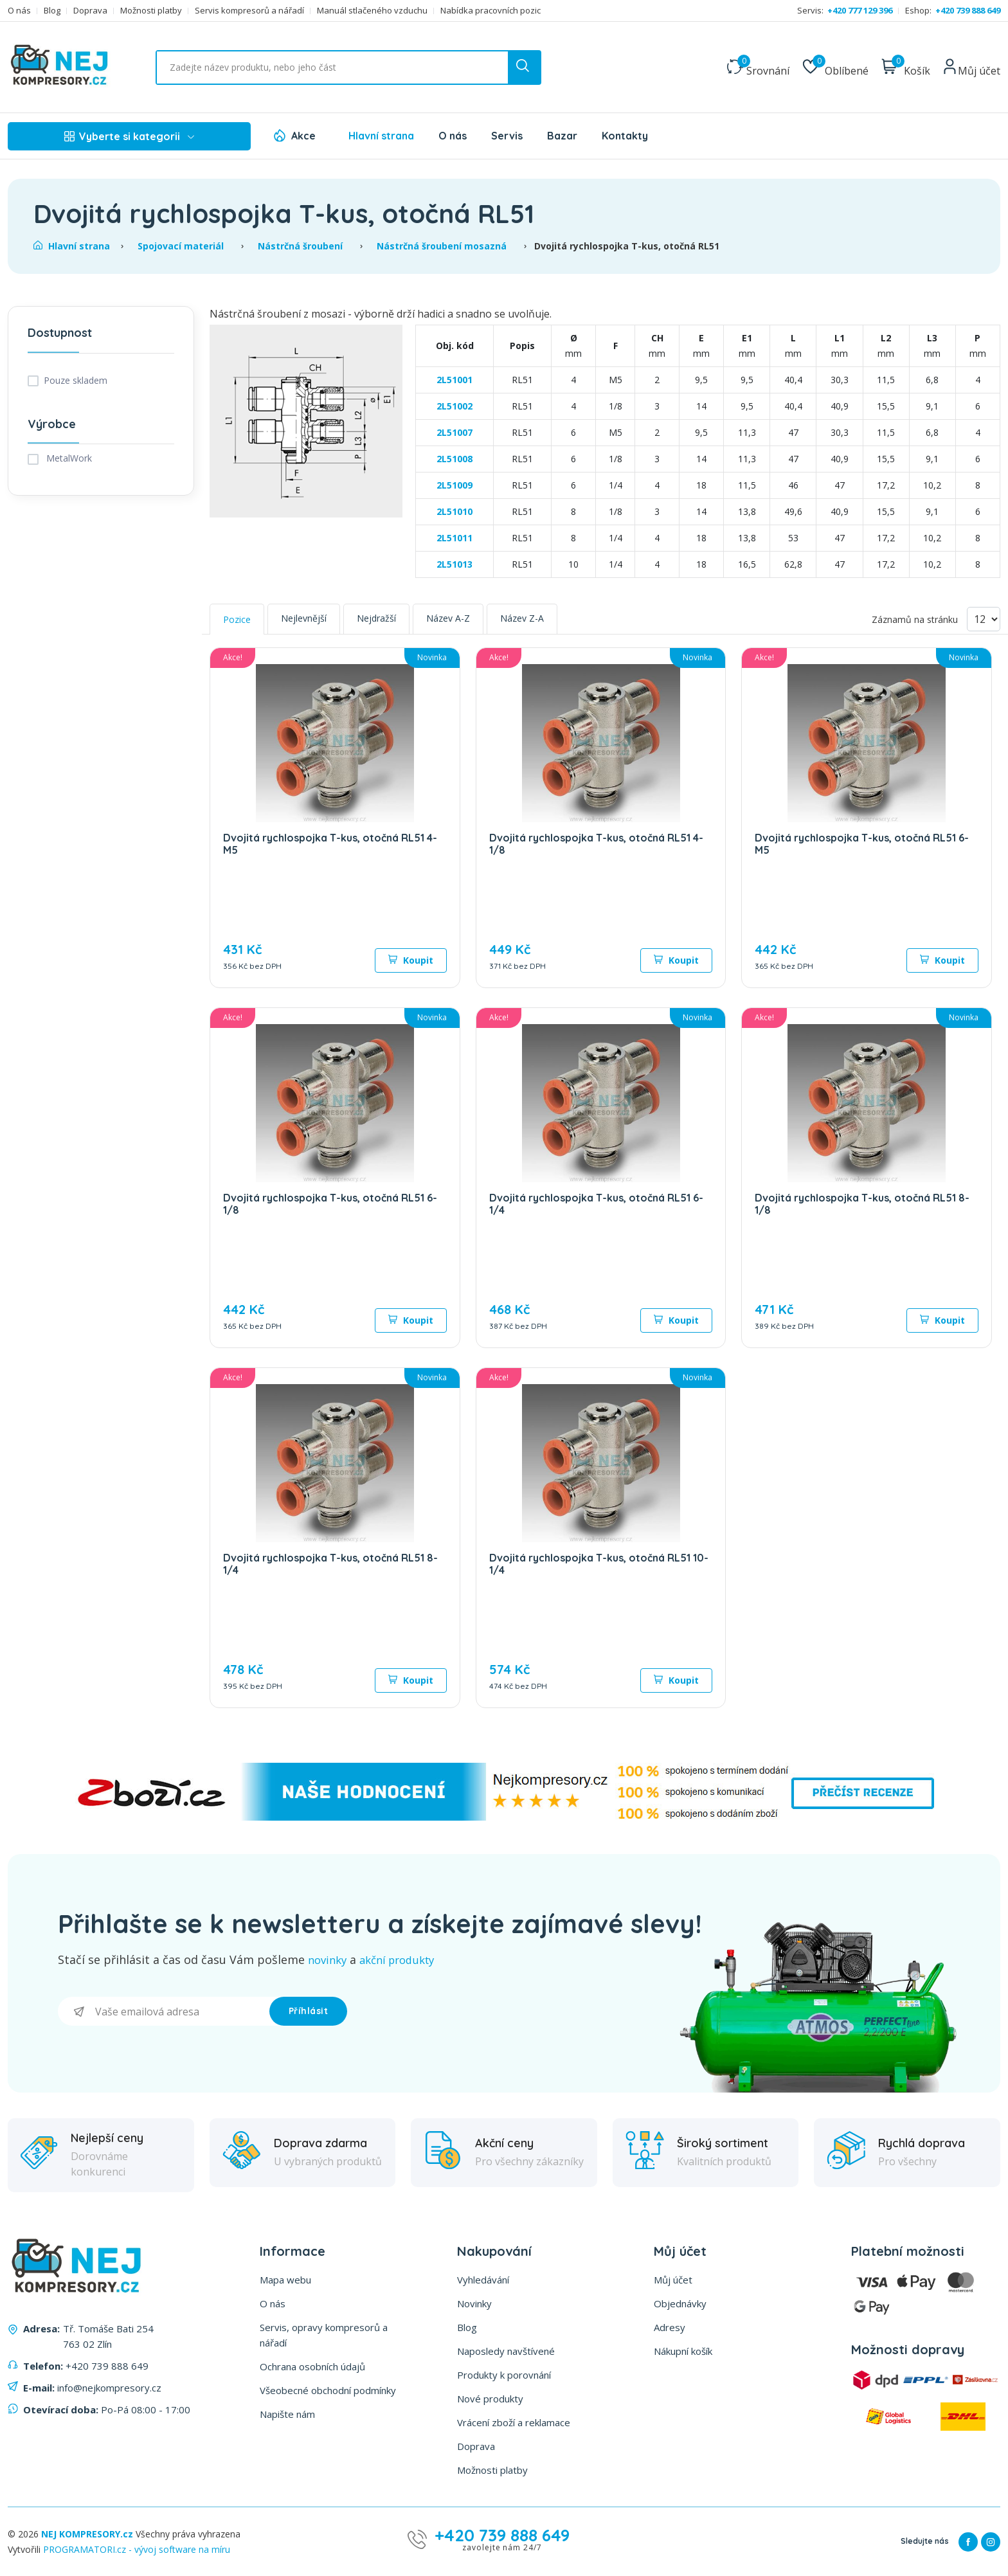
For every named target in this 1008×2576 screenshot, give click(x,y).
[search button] (524, 67)
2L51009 (455, 485)
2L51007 (455, 432)
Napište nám (287, 2413)
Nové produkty (490, 2397)
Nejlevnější (304, 618)
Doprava (90, 10)
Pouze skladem (75, 380)
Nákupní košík (683, 2350)
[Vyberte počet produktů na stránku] (983, 619)
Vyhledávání (483, 2279)
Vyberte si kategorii (129, 136)
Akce (303, 135)
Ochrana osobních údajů (312, 2365)
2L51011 (455, 538)
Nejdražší (376, 618)
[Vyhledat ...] (348, 67)
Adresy (669, 2326)
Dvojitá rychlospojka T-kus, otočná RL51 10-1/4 (598, 1563)
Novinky (474, 2302)
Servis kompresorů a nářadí (249, 10)
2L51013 (455, 564)
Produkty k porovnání (504, 2374)
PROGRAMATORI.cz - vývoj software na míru (136, 2549)
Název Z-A (522, 618)
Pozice (237, 619)
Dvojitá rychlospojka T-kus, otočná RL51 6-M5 (862, 843)
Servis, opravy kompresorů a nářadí (324, 2334)
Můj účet (673, 2279)
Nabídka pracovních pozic (490, 10)
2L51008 (455, 459)
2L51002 (455, 406)
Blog (52, 10)
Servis (507, 135)
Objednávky (680, 2302)
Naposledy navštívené (506, 2350)
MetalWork (68, 458)
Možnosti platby (151, 10)
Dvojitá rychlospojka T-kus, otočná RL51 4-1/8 (596, 843)
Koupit (410, 960)
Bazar (562, 135)
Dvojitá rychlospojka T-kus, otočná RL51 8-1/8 (862, 1203)
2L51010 (455, 511)
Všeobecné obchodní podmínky (328, 2389)
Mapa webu (285, 2279)
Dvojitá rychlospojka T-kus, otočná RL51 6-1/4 (596, 1203)
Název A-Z (448, 618)
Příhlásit (308, 2010)
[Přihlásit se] (163, 2010)
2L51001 (455, 380)
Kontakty (625, 135)
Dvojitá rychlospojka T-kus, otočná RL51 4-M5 (330, 843)
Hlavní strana (381, 135)
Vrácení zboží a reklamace (513, 2421)
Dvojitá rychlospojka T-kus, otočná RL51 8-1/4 (330, 1563)
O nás (19, 10)
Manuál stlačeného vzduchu (372, 10)
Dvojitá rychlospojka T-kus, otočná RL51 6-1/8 (330, 1203)
